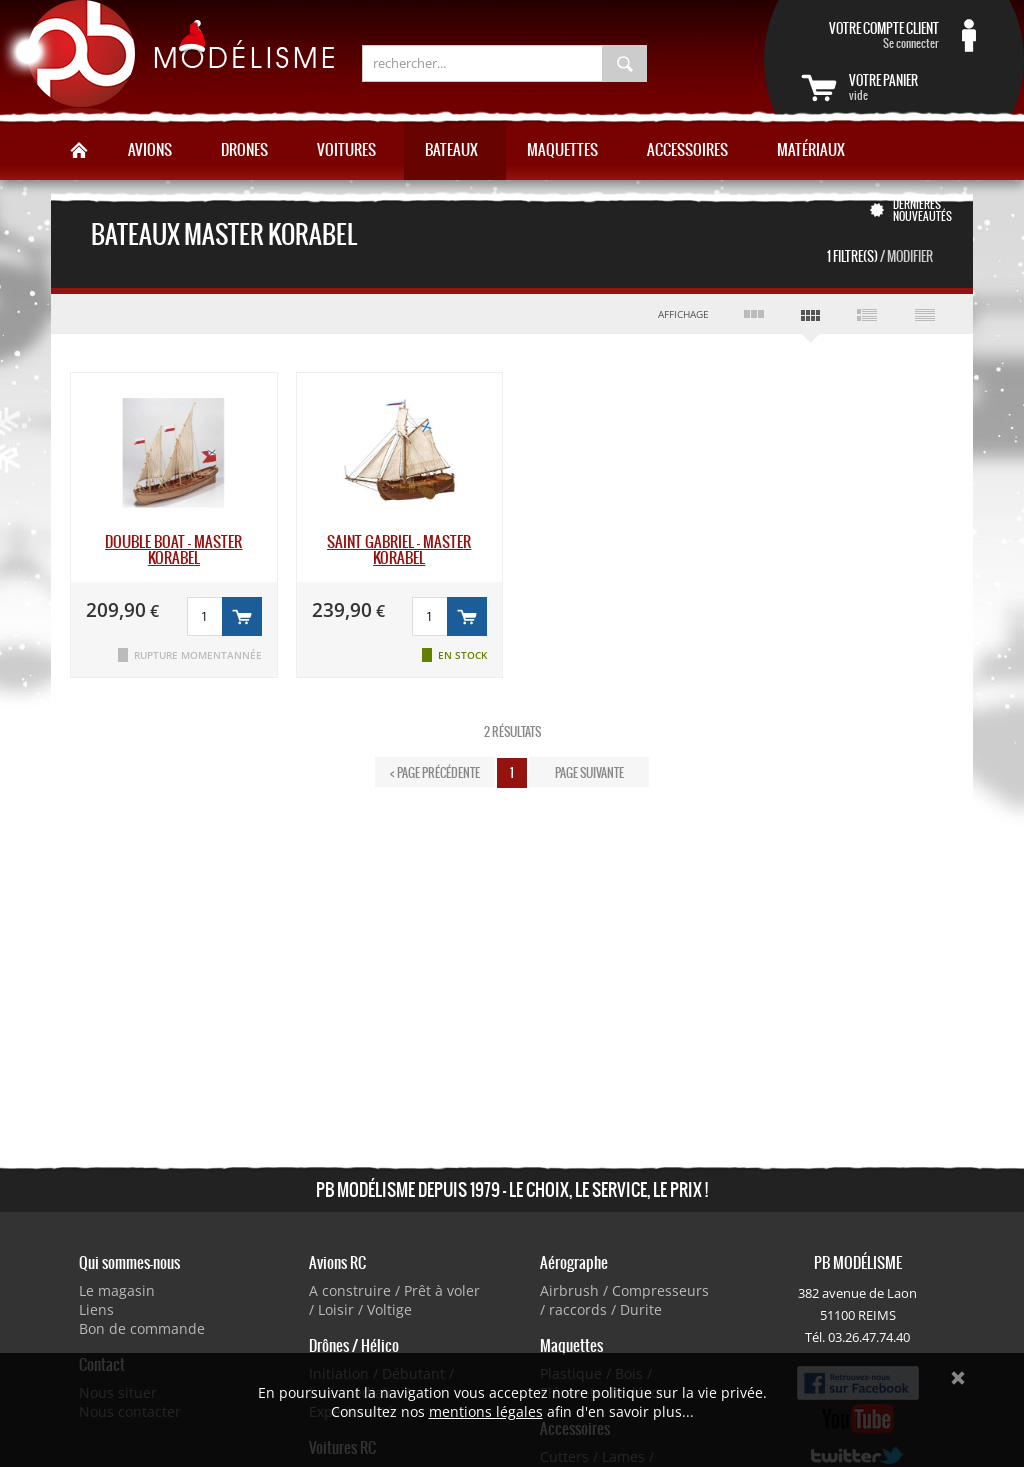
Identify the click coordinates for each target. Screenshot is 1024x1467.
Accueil (79, 150)
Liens (96, 1309)
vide (918, 87)
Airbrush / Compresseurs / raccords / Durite (624, 1300)
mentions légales (486, 1411)
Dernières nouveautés (922, 210)
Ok (958, 1378)
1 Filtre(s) (880, 256)
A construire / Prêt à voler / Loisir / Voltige (394, 1300)
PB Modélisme (167, 60)
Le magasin (117, 1290)
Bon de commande (142, 1328)
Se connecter (870, 35)
